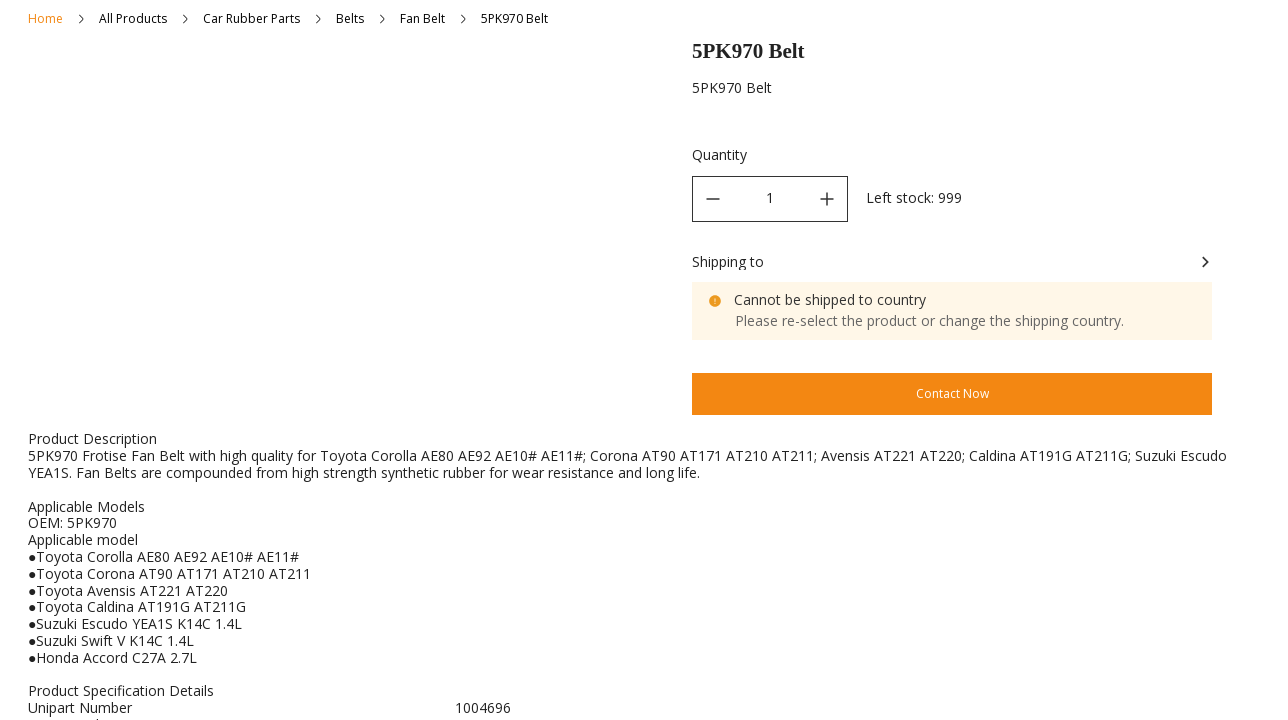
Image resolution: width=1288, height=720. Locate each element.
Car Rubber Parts (251, 18)
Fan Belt (422, 18)
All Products (133, 18)
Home (45, 18)
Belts (350, 18)
